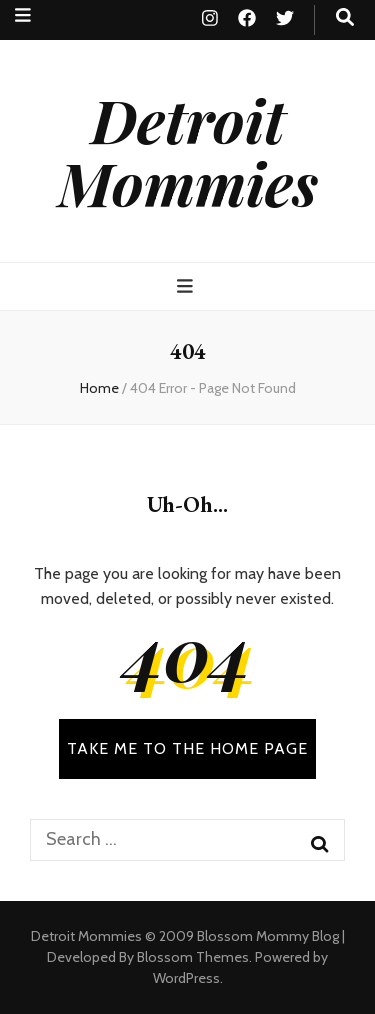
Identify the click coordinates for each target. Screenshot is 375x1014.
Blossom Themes (193, 957)
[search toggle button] (345, 17)
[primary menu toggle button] (187, 286)
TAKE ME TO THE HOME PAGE (187, 748)
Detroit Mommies (188, 150)
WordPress (186, 978)
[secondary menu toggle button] (23, 15)
